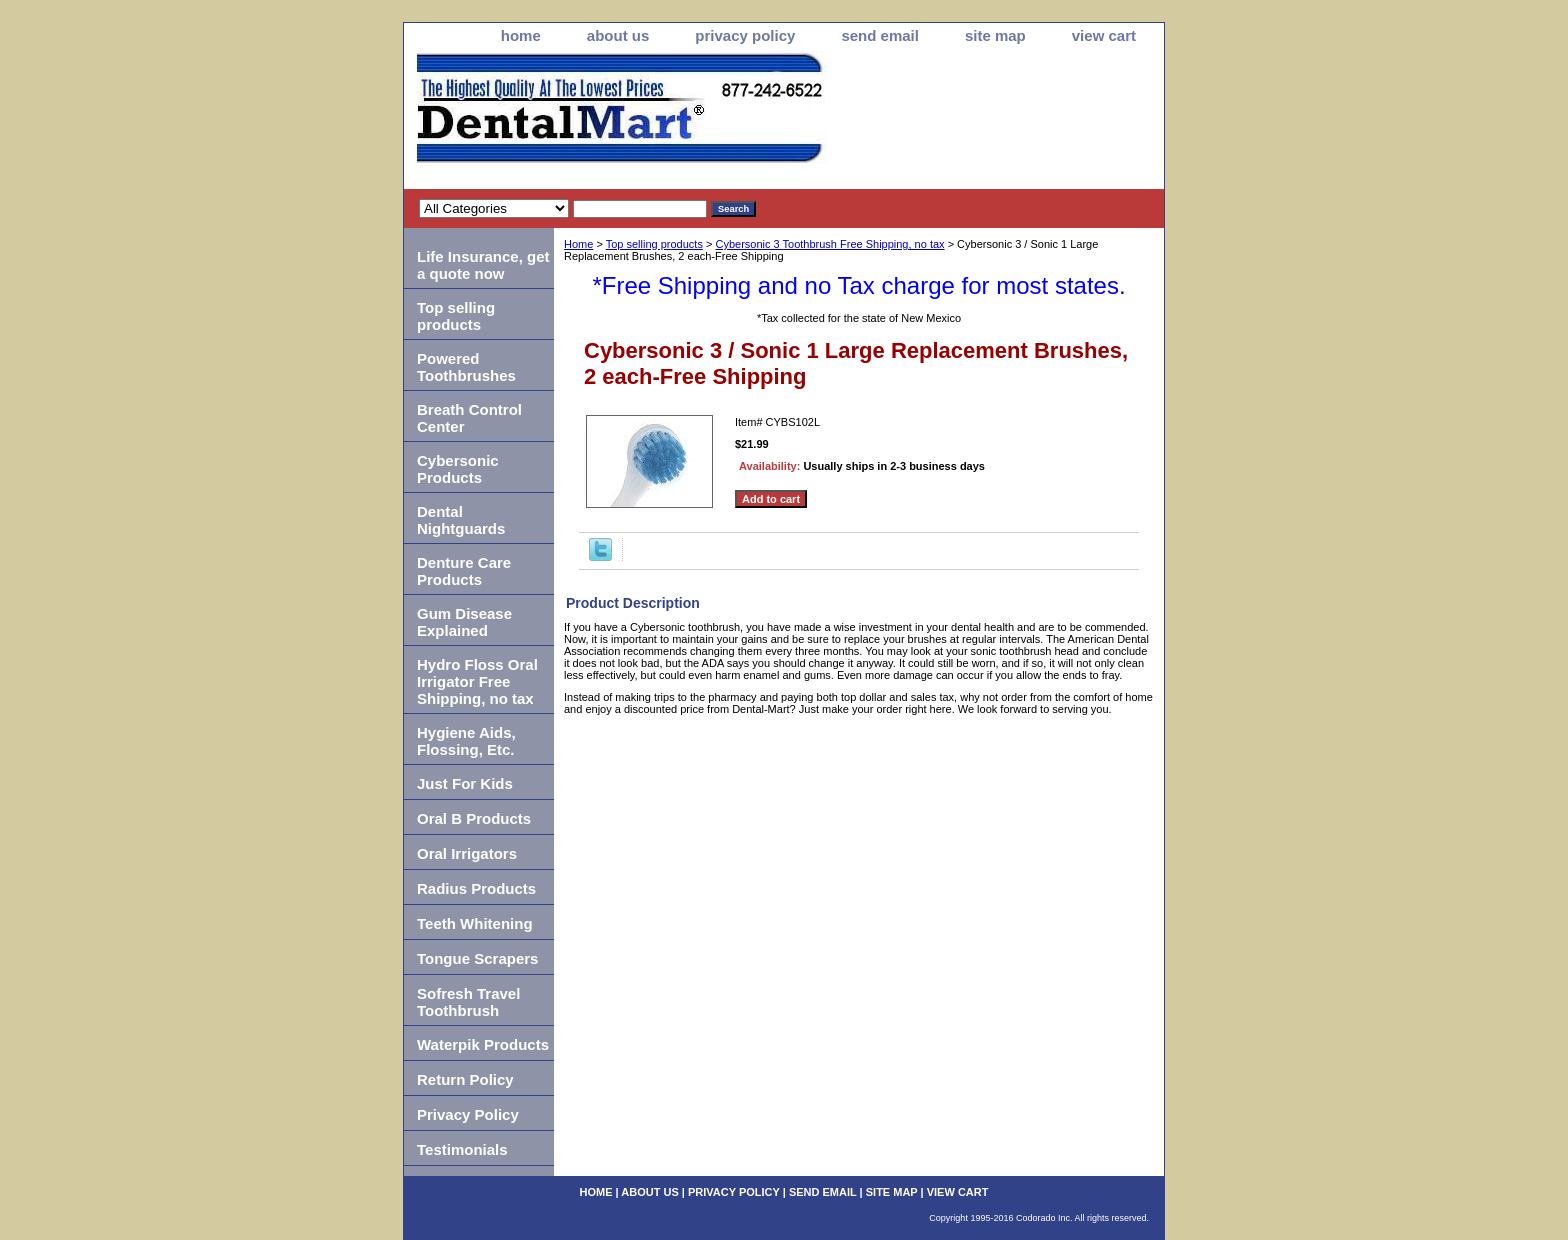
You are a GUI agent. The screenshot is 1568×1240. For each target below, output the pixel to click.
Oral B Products (474, 818)
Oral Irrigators (467, 853)
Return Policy (465, 1079)
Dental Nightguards (461, 520)
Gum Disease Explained (464, 622)
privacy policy (745, 35)
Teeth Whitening (475, 923)
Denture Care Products (464, 571)
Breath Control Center (469, 418)
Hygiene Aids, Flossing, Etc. (466, 741)
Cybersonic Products (458, 469)
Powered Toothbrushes (466, 367)
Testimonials (462, 1149)
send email (880, 35)
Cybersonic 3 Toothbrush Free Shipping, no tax (829, 244)
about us (618, 35)
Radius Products (476, 888)
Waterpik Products (483, 1044)
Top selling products (654, 244)
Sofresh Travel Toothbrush (468, 1002)
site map (995, 35)
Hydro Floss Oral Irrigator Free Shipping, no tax (477, 681)
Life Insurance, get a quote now (483, 265)
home (521, 35)
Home (578, 244)
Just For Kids (465, 783)
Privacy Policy (468, 1114)
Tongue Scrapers (477, 958)
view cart (1104, 35)
